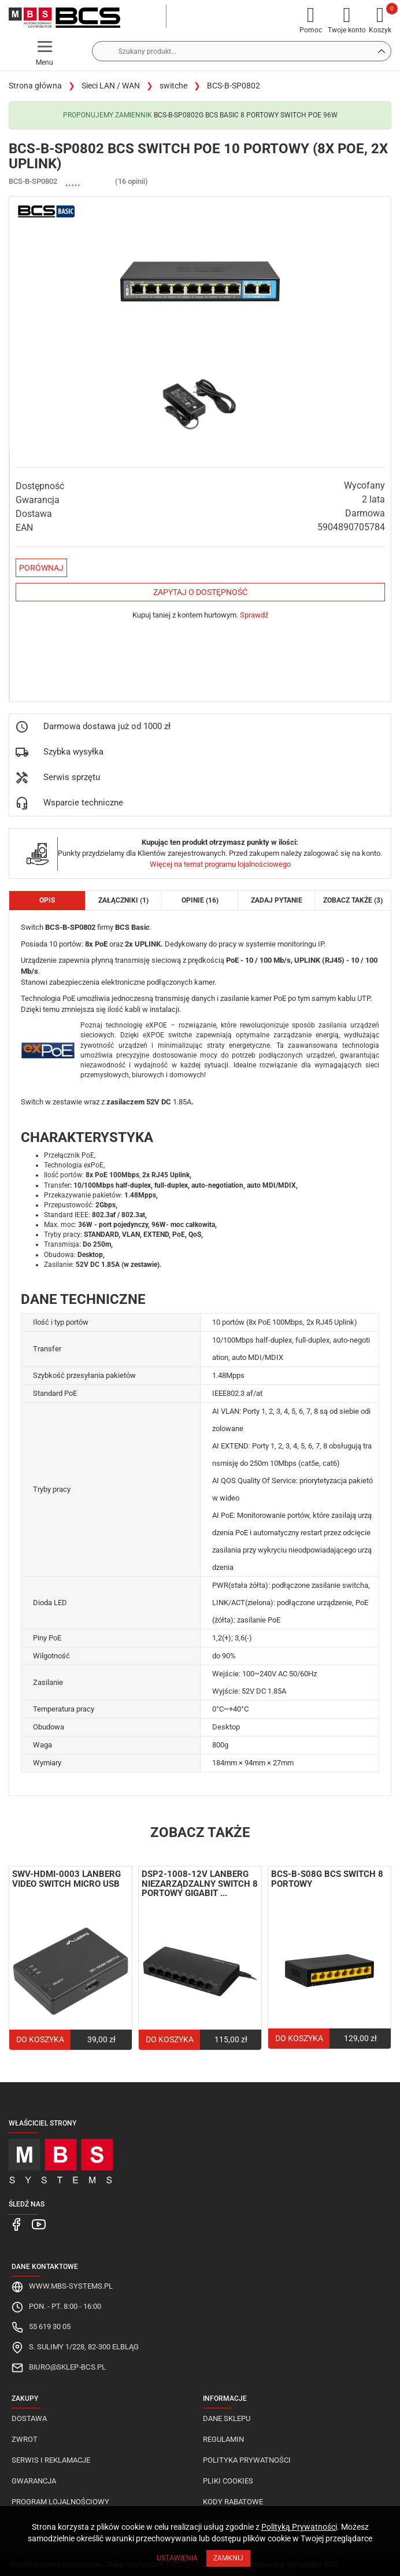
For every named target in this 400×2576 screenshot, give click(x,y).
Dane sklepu (226, 2418)
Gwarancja (34, 2481)
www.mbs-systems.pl (71, 2286)
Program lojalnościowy (60, 2501)
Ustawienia (177, 2558)
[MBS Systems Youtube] (37, 2223)
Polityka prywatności (247, 2460)
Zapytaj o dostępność (200, 592)
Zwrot (25, 2439)
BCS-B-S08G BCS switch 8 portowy (327, 1879)
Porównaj (41, 567)
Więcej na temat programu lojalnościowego (220, 864)
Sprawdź (254, 615)
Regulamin (223, 2439)
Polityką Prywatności (299, 2526)
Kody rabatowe (233, 2501)
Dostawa (29, 2418)
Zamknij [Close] (228, 2558)
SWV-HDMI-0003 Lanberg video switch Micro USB (66, 1879)
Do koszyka (40, 2039)
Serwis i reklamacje (51, 2460)
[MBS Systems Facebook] (16, 2223)
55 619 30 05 (50, 2326)
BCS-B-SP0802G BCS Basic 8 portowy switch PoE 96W (246, 115)
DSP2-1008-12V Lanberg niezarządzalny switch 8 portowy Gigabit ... (200, 1883)
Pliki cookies (228, 2481)
